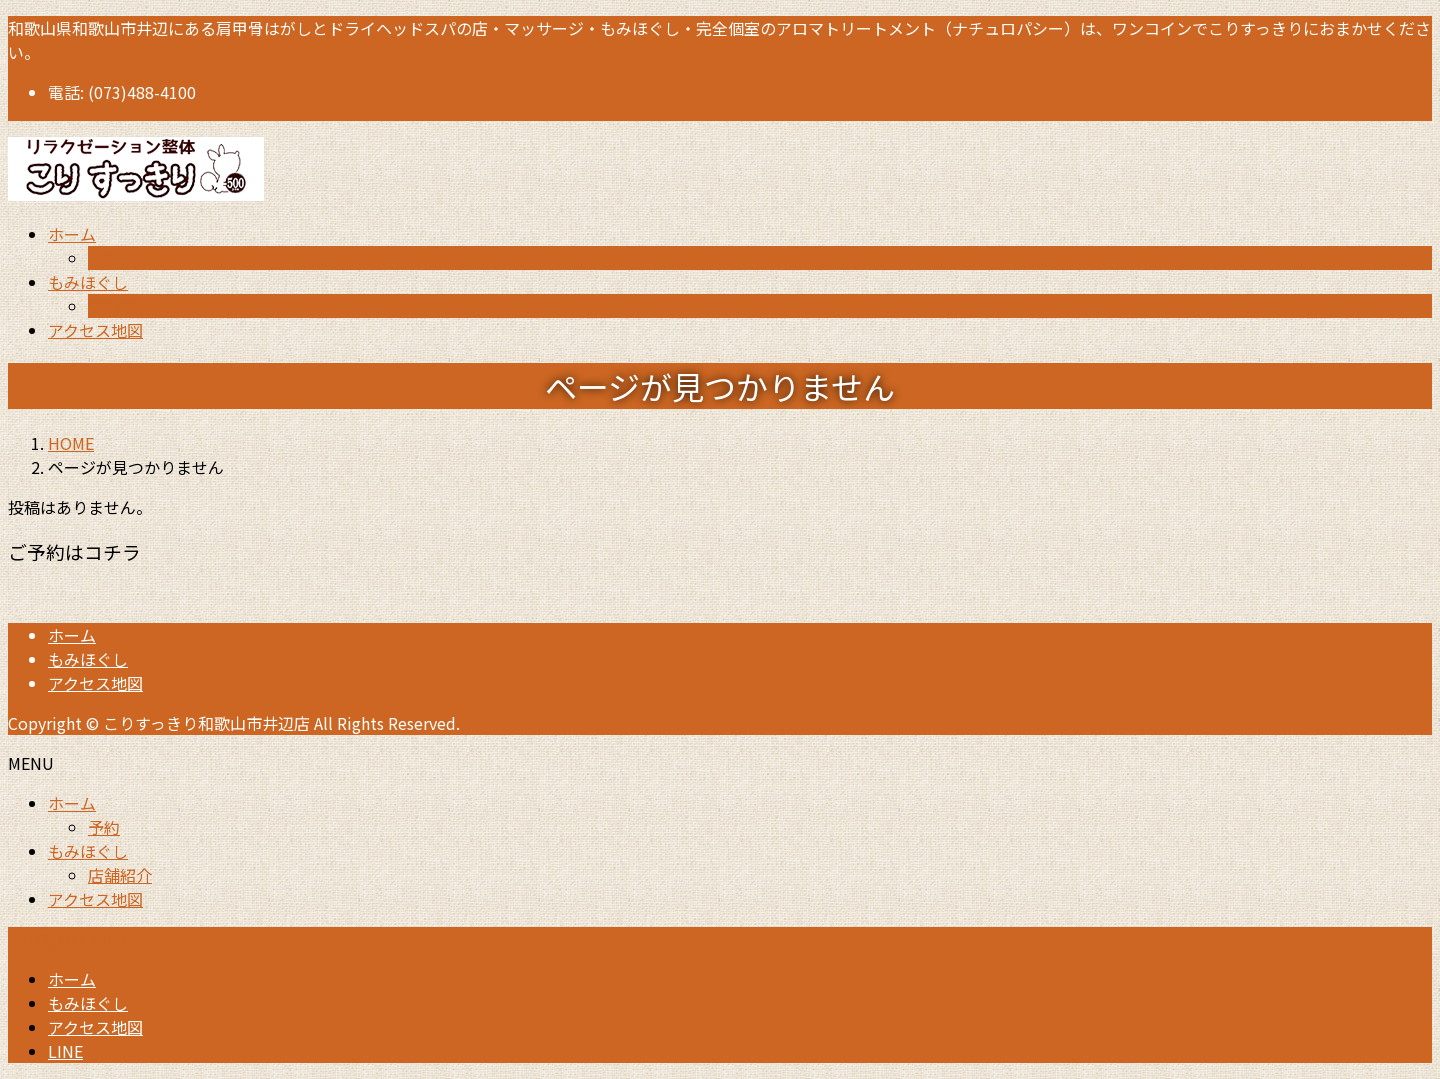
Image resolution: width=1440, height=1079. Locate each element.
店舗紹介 (120, 306)
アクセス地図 (95, 683)
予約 (104, 258)
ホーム (72, 635)
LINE (65, 1051)
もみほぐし (88, 659)
